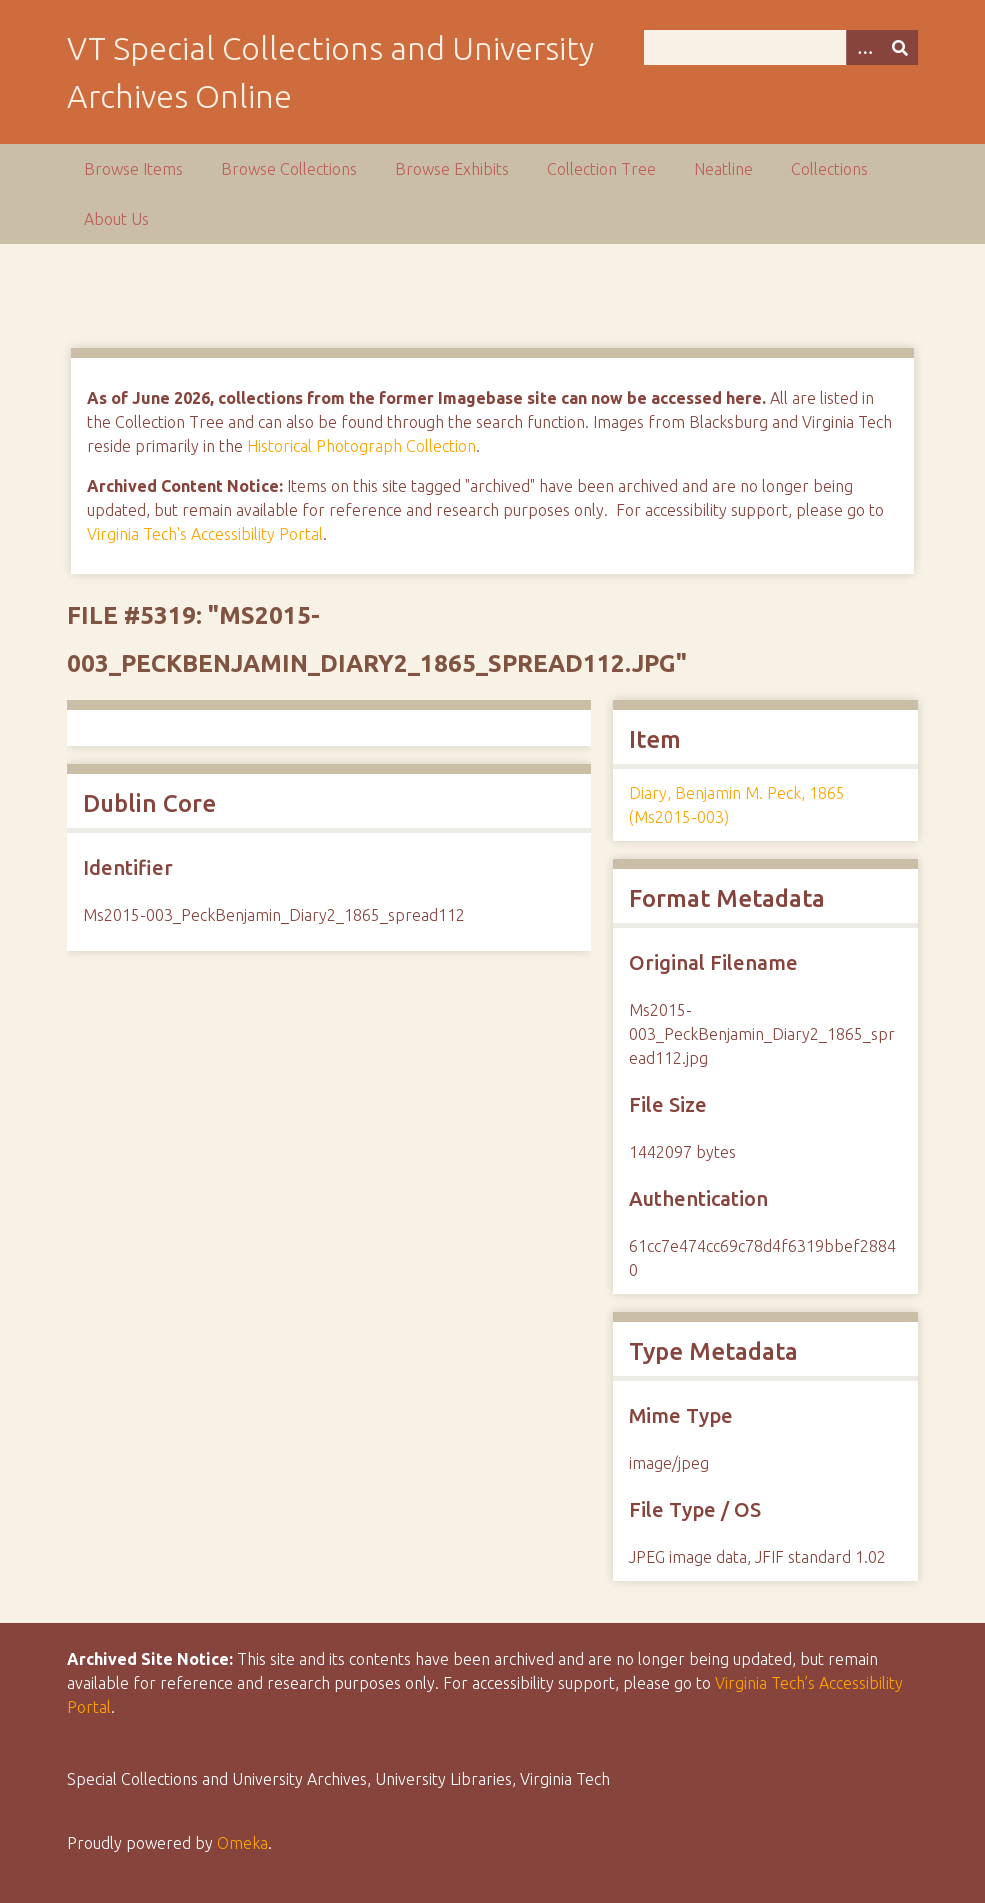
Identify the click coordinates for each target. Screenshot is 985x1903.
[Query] (781, 47)
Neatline (723, 169)
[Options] (864, 47)
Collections (829, 169)
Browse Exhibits (452, 169)
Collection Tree (601, 169)
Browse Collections (289, 169)
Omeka (242, 1843)
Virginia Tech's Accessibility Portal (205, 534)
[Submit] (900, 47)
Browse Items (133, 169)
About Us (116, 219)
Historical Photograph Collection (361, 446)
